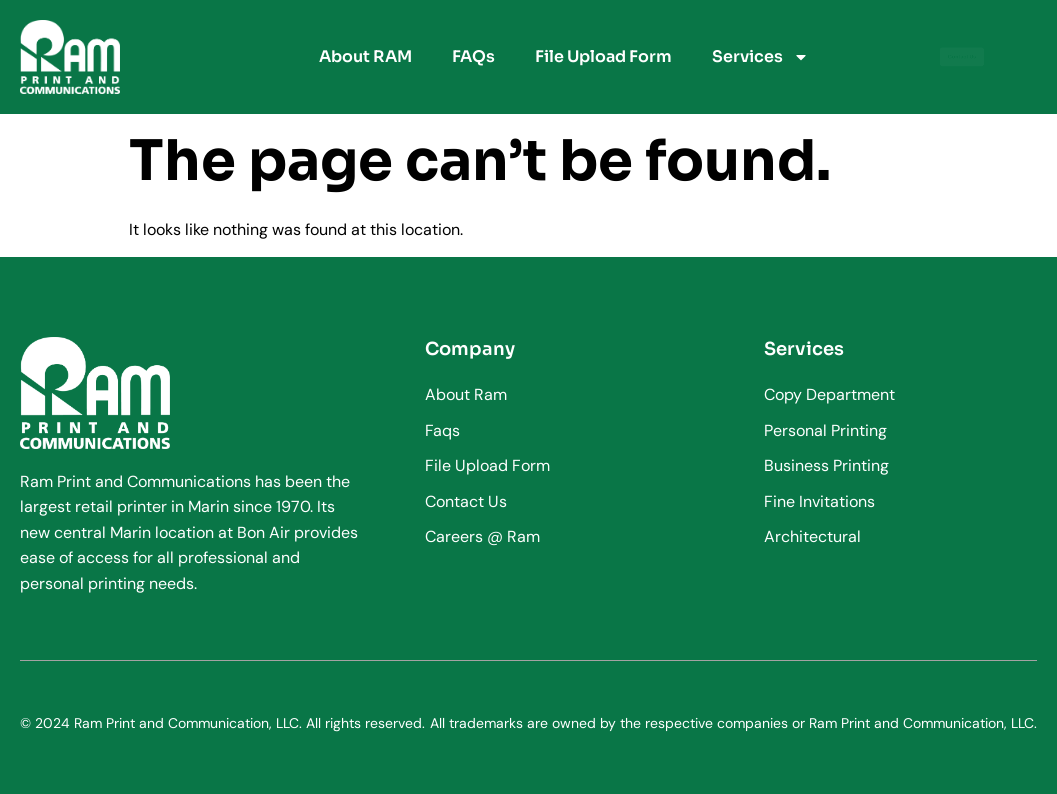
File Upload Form (603, 56)
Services (760, 57)
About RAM (365, 56)
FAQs (473, 56)
